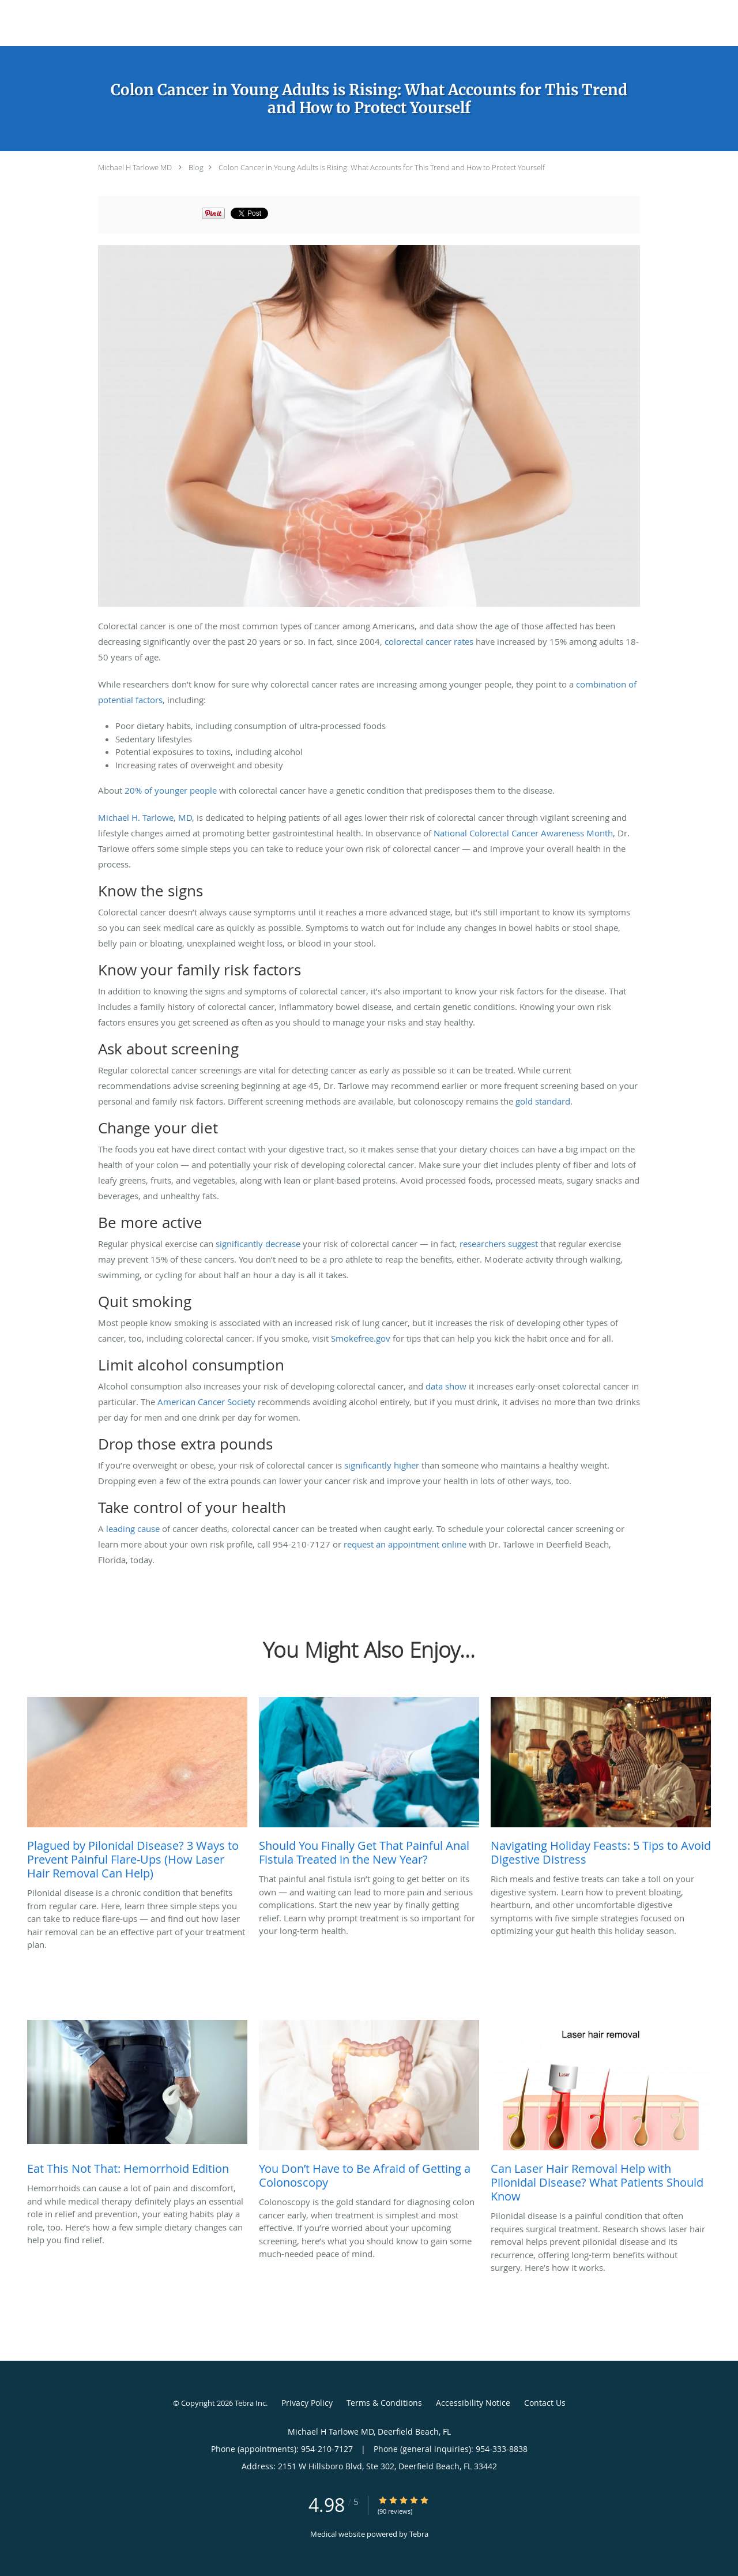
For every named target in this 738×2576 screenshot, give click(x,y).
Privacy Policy (307, 2402)
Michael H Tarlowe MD (135, 167)
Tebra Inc (250, 2403)
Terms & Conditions (384, 2402)
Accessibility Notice (473, 2402)
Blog (196, 167)
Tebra (418, 2534)
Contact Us (545, 2402)
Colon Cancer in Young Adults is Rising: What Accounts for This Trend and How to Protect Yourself (382, 167)
